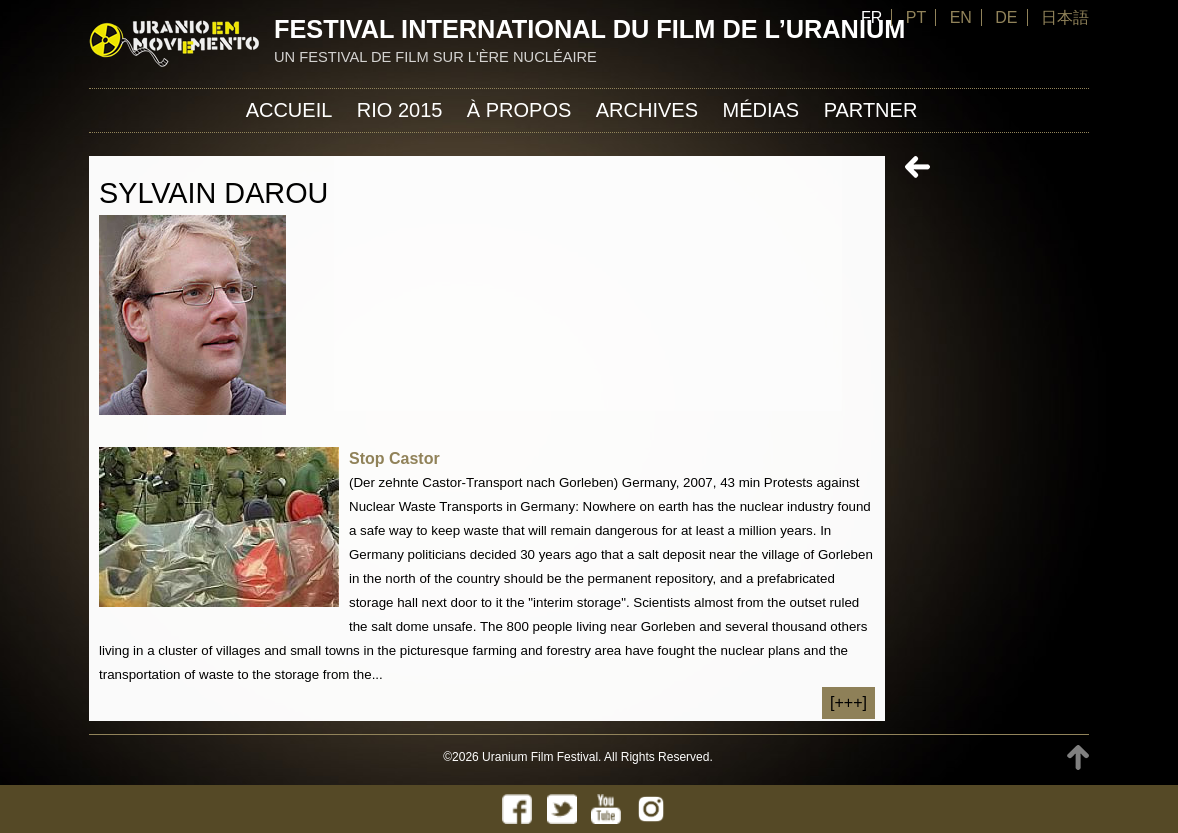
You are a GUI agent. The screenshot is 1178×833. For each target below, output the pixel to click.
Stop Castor (394, 458)
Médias (760, 110)
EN (961, 17)
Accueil (289, 110)
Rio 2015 (400, 110)
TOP (1078, 757)
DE (1006, 17)
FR (871, 17)
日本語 (1065, 17)
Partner (871, 110)
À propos (519, 110)
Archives (647, 110)
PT (916, 17)
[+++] (848, 702)
